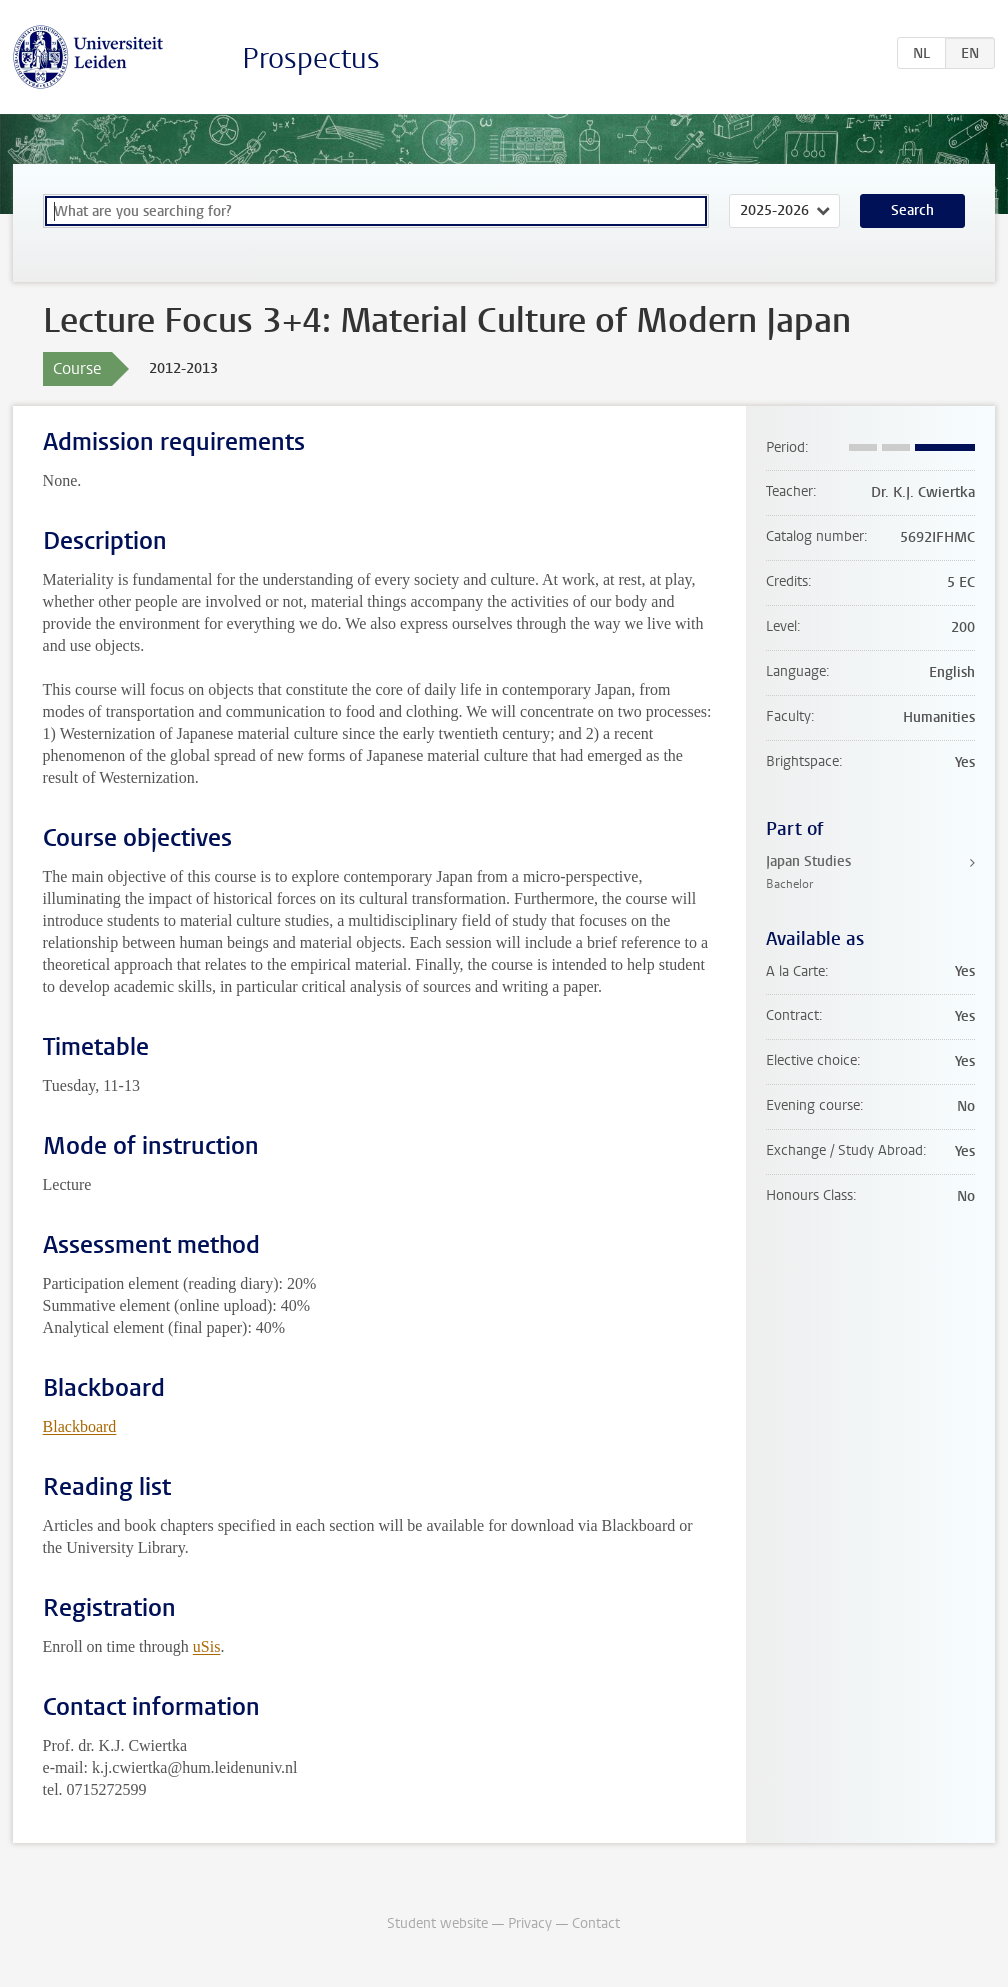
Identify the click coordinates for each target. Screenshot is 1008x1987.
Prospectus (311, 58)
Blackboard (80, 1426)
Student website (437, 1923)
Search (912, 210)
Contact (596, 1923)
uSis (207, 1646)
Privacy (530, 1923)
